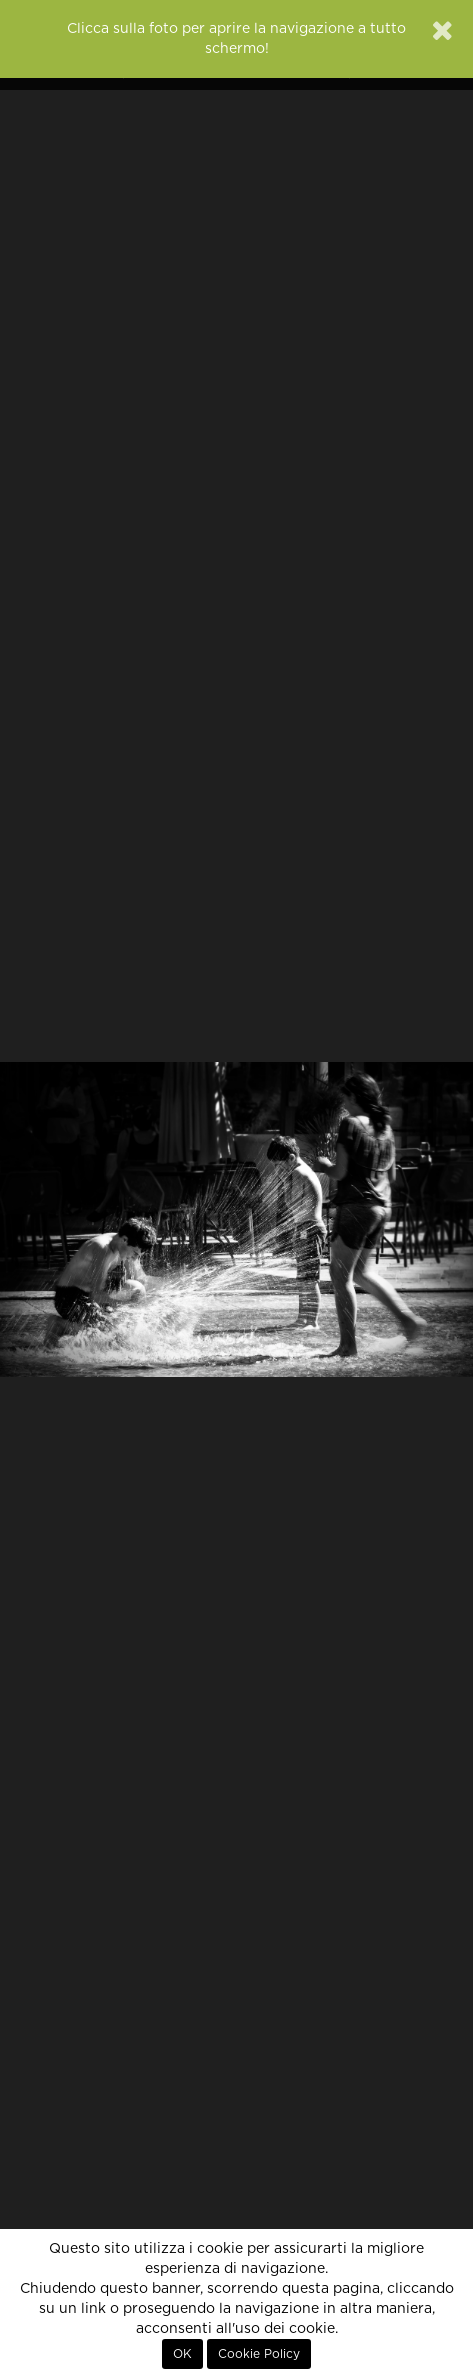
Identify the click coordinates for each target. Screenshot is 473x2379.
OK (182, 2354)
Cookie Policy (259, 2354)
